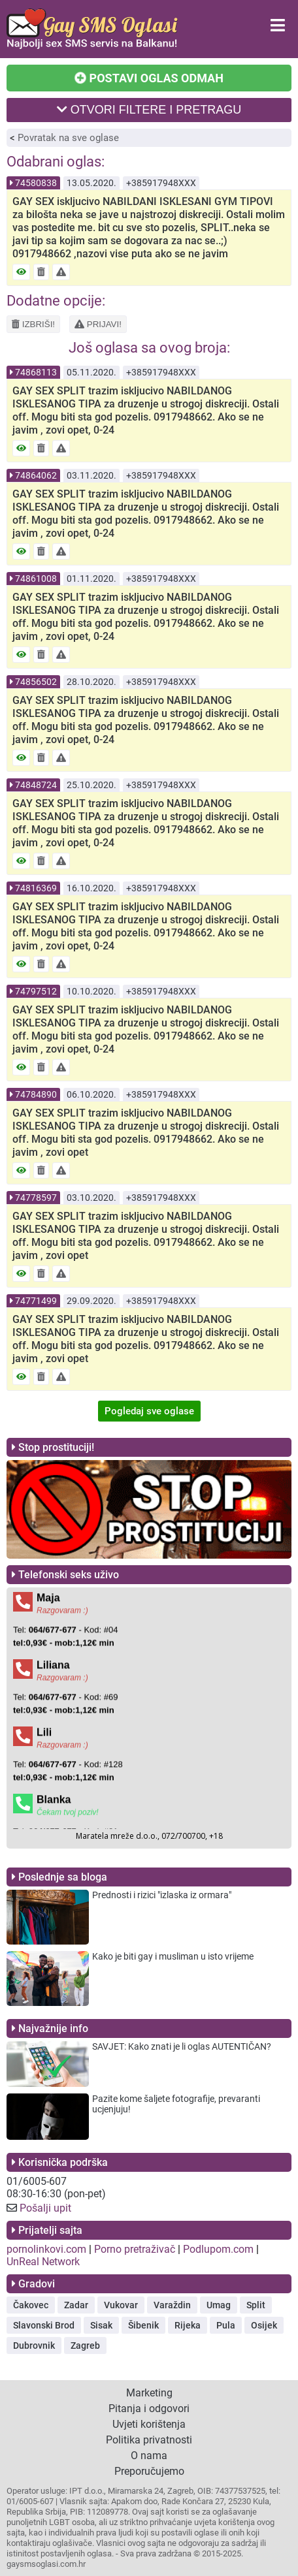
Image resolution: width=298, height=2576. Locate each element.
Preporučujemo (149, 2471)
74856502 (36, 681)
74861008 (36, 578)
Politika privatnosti (149, 2440)
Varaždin (172, 2305)
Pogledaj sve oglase (149, 1411)
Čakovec (30, 2305)
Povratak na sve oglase (68, 138)
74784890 (36, 1094)
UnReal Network (43, 2261)
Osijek (264, 2325)
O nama (149, 2455)
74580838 (36, 183)
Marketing (149, 2393)
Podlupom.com (218, 2249)
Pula (225, 2325)
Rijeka (187, 2325)
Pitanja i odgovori (149, 2408)
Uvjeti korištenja (149, 2424)
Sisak (101, 2325)
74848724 (36, 785)
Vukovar (121, 2305)
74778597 (36, 1197)
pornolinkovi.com (46, 2249)
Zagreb (85, 2345)
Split (255, 2305)
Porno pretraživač (134, 2249)
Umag (219, 2305)
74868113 (36, 372)
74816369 (36, 888)
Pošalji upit (45, 2208)
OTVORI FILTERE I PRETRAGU (149, 109)
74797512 (36, 991)
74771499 (36, 1301)
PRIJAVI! (98, 324)
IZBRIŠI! (33, 324)
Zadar (76, 2305)
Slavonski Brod (43, 2325)
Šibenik (143, 2325)
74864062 (36, 475)
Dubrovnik (34, 2345)
